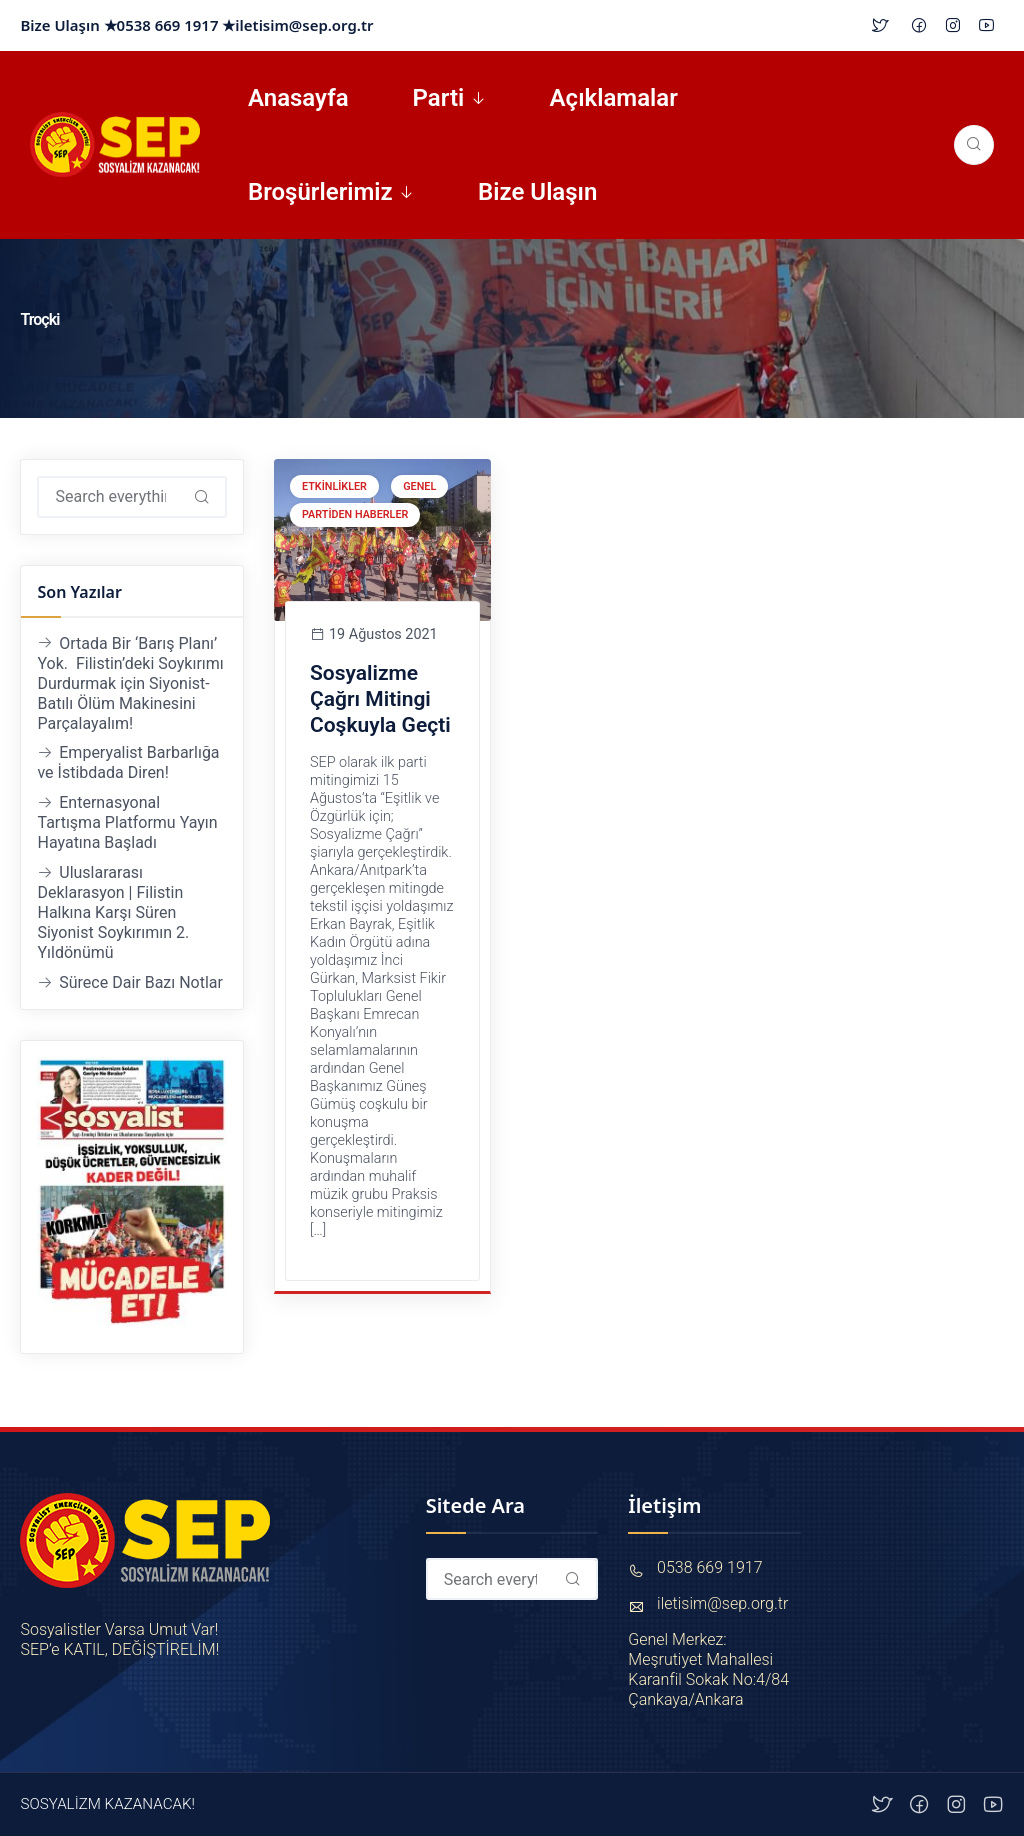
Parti (439, 98)
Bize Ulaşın (537, 192)
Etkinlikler (334, 486)
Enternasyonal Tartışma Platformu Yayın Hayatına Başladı (127, 822)
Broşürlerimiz (320, 192)
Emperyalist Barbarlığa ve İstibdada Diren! (128, 762)
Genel (419, 486)
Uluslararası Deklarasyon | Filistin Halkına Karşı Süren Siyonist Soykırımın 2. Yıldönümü (113, 912)
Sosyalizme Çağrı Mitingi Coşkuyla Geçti (380, 698)
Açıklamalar (614, 98)
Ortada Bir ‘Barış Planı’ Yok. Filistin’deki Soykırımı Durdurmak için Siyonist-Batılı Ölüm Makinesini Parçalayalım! (130, 683)
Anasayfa (298, 98)
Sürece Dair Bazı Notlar (141, 982)
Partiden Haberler (355, 514)
